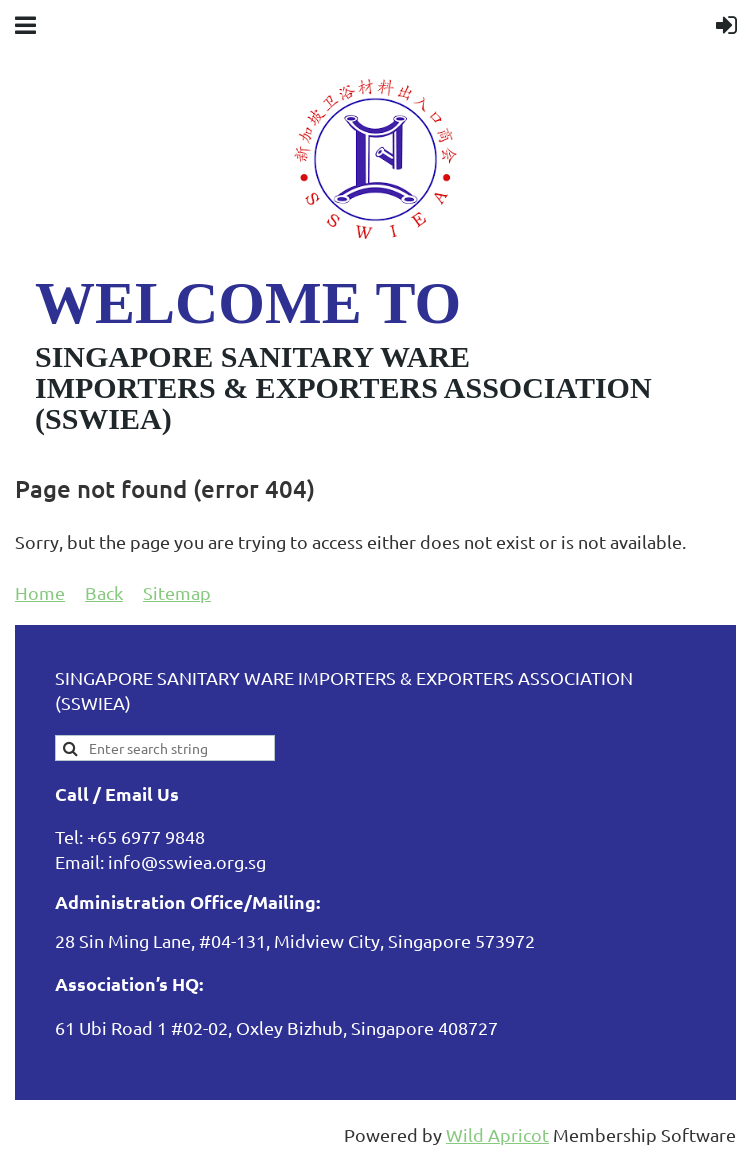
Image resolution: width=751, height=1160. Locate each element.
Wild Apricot (497, 1134)
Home (40, 592)
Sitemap (177, 592)
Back (104, 592)
